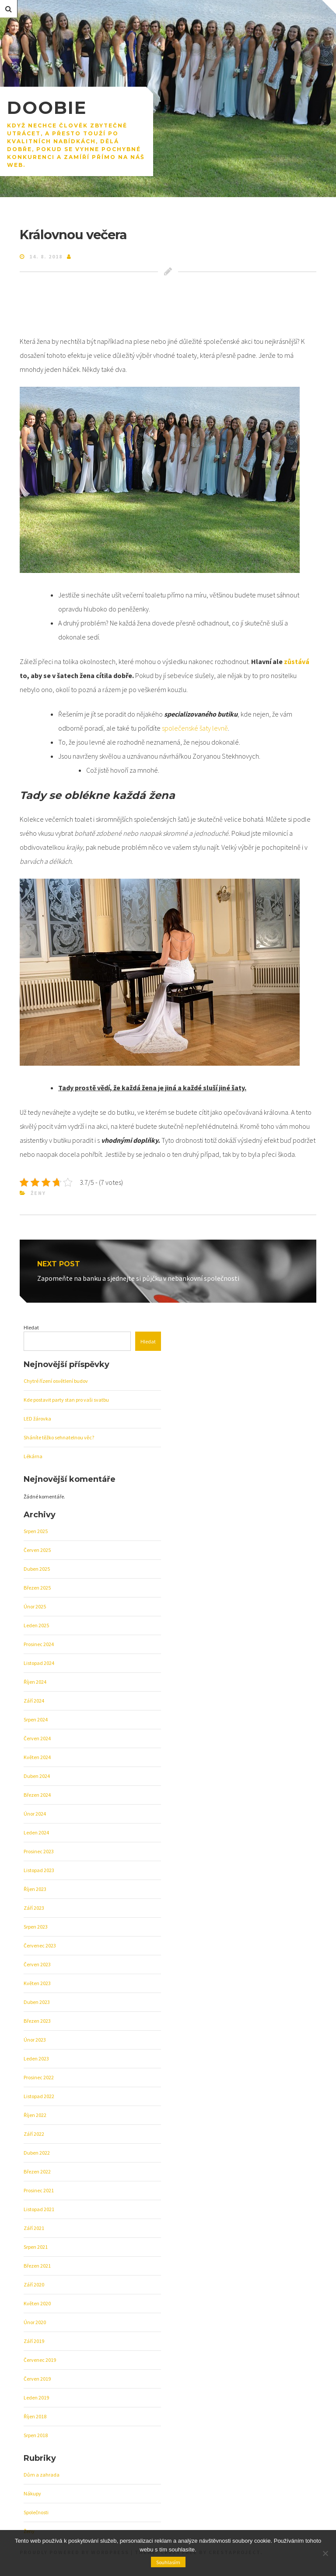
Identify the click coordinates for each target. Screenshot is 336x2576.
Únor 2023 (35, 2039)
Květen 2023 (37, 1983)
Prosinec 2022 (39, 2077)
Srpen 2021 (36, 2247)
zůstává (296, 661)
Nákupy (32, 2493)
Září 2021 (34, 2228)
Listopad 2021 (39, 2209)
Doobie (47, 107)
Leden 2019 (36, 2397)
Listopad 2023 (39, 1870)
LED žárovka (37, 1418)
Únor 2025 (35, 1606)
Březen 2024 (37, 1795)
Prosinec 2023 (39, 1851)
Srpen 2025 (36, 1531)
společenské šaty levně (195, 728)
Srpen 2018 (36, 2435)
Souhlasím (168, 2562)
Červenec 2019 (40, 2360)
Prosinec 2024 (39, 1644)
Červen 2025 (37, 1550)
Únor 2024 (35, 1813)
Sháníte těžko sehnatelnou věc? (59, 1437)
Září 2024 (34, 1700)
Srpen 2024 (36, 1719)
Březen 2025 (37, 1587)
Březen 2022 (37, 2171)
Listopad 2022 (39, 2096)
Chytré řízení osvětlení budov (56, 1381)
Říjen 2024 (35, 1681)
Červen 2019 (37, 2378)
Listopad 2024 (39, 1663)
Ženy (38, 1193)
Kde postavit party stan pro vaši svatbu (66, 1399)
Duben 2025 (37, 1568)
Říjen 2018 (35, 2416)
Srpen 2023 (36, 1926)
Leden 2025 (36, 1625)
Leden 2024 (36, 1832)
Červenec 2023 (40, 1945)
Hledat (31, 1327)
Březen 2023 (37, 2021)
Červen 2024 (37, 1738)
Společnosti (36, 2512)
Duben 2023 (37, 2002)
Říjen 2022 (35, 2115)
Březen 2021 (37, 2265)
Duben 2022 (37, 2152)
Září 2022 (34, 2134)
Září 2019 (34, 2341)
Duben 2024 (37, 1776)
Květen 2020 (37, 2303)
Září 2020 (34, 2284)
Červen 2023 (37, 1964)
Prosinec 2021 (39, 2190)
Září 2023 (34, 1908)
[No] (325, 2553)
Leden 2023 (36, 2058)
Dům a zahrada (42, 2474)
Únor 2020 (35, 2322)
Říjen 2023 (35, 1889)
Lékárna (33, 1456)
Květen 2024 (37, 1757)
